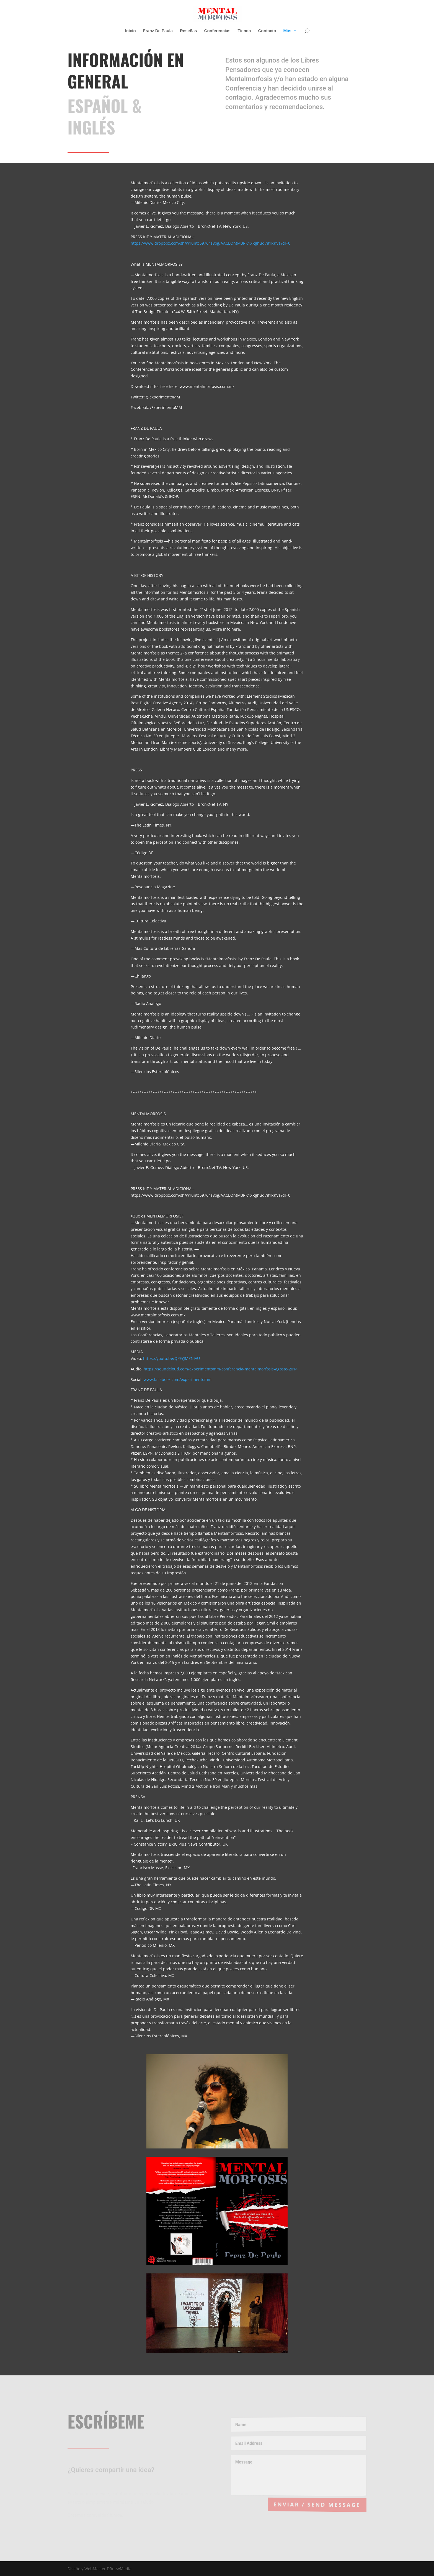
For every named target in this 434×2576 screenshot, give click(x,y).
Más (287, 31)
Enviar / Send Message (320, 2504)
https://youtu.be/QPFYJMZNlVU (171, 1358)
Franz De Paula (158, 31)
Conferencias (217, 31)
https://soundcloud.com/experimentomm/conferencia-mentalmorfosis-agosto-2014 (221, 1369)
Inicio (130, 31)
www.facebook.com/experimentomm (177, 1379)
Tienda (244, 31)
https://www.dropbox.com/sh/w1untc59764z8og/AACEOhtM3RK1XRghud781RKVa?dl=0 (210, 243)
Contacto (267, 31)
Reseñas (188, 31)
